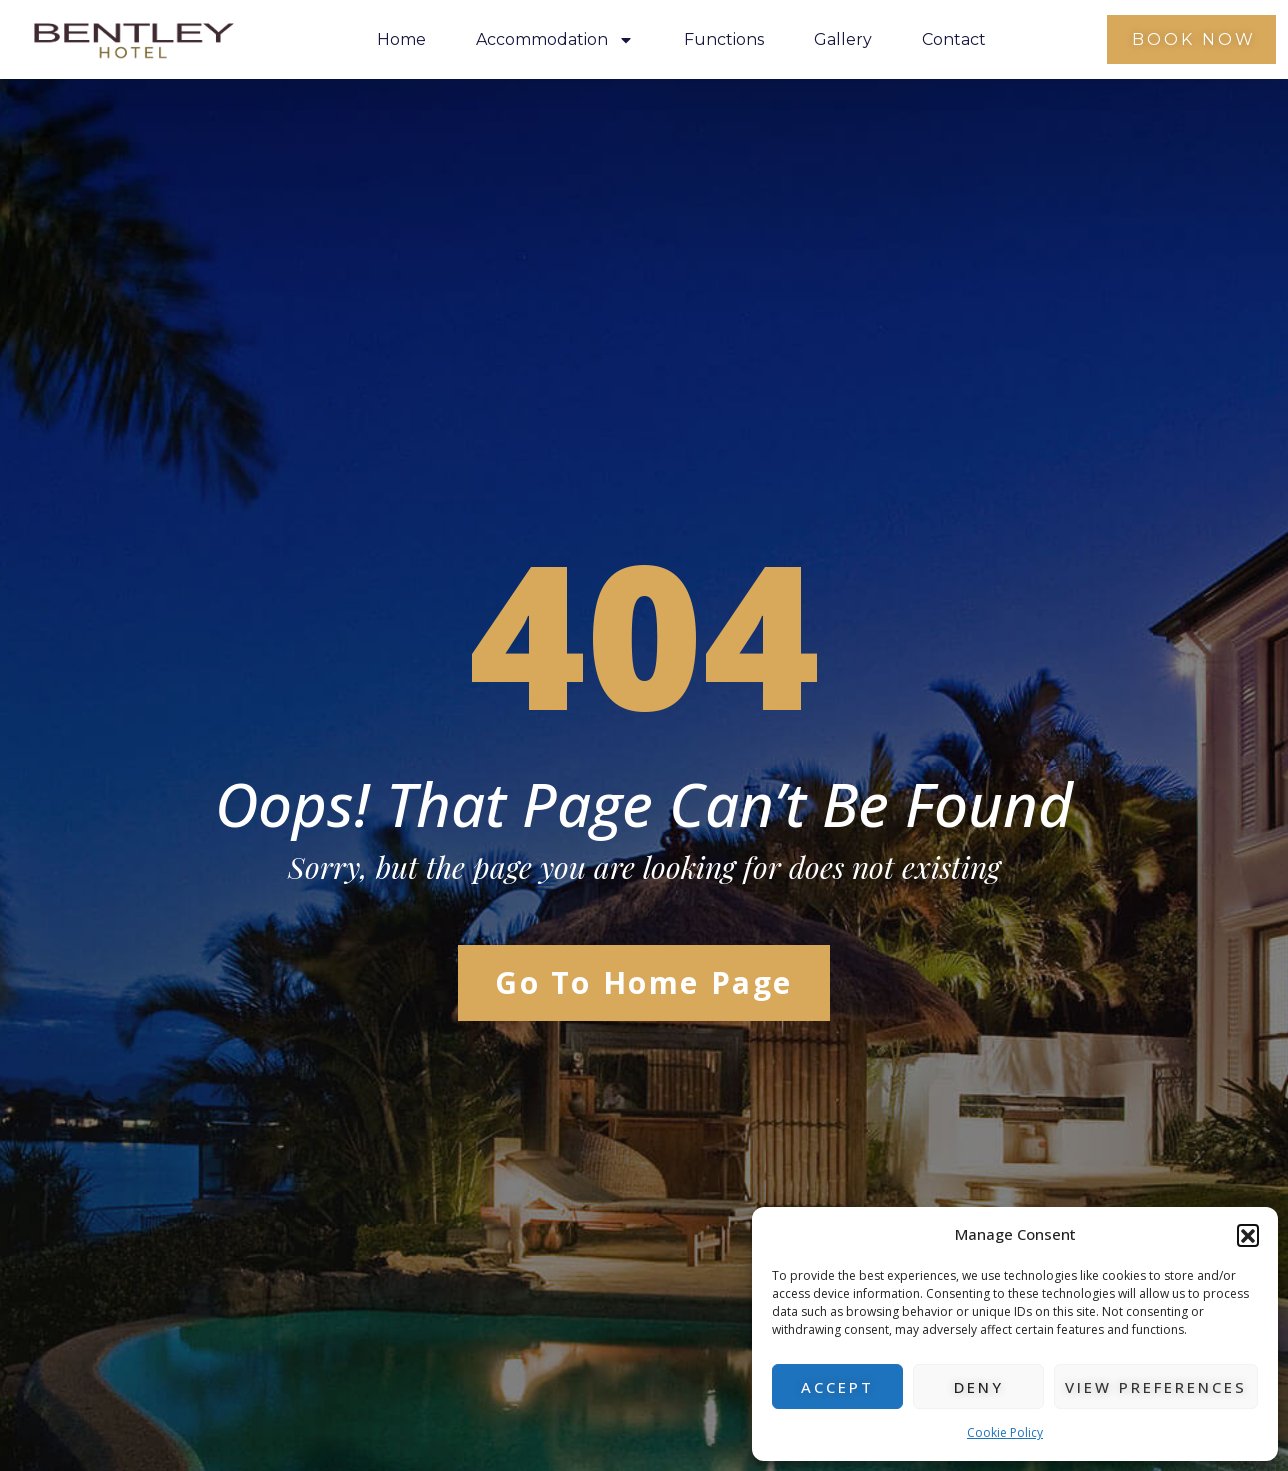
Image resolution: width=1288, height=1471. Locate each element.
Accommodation (555, 40)
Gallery (843, 39)
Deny (979, 1387)
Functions (724, 39)
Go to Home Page (644, 982)
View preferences (1156, 1387)
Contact (954, 39)
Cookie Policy (1005, 1432)
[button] (1248, 1235)
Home (401, 39)
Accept (837, 1387)
